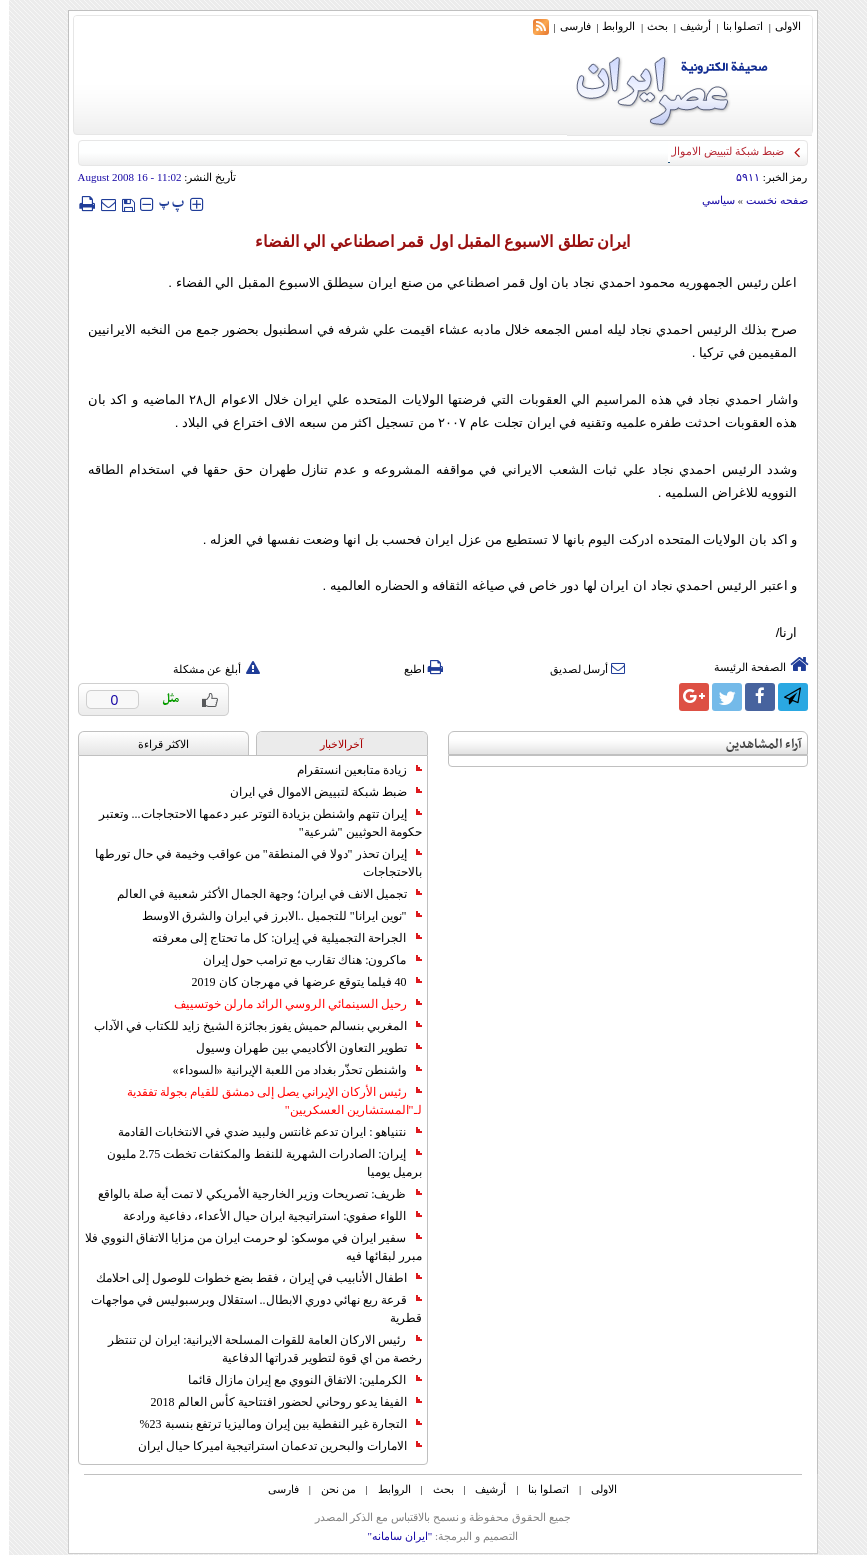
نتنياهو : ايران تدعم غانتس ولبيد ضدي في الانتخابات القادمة (260, 1132)
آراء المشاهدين (755, 744)
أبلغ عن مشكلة (208, 669)
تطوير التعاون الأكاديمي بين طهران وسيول (300, 1048)
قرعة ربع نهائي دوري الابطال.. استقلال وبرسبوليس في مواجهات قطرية (247, 1309)
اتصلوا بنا (734, 26)
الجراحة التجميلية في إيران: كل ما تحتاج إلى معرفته (277, 938)
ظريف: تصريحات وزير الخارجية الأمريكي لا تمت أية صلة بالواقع (250, 1194)
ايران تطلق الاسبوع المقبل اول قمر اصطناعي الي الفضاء (434, 241)
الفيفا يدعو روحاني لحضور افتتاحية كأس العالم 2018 (277, 1402)
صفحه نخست (768, 200)
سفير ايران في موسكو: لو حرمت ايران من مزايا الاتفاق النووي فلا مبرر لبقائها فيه (244, 1247)
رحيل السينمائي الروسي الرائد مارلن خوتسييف (289, 1004)
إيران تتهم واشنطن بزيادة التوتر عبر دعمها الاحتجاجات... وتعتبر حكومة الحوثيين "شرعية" (251, 823)
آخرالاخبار (332, 744)
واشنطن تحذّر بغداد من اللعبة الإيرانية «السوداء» (288, 1070)
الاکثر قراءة (154, 744)
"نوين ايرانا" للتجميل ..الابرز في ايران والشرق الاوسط (273, 916)
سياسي (709, 200)
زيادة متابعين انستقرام (350, 770)
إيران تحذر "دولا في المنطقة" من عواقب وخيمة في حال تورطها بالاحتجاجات (249, 863)
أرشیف (686, 26)
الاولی (779, 26)
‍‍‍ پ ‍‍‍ (163, 203)
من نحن (329, 1489)
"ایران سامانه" (390, 1536)
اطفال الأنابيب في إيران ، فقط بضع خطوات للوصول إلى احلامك (250, 1278)
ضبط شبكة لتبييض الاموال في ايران (317, 792)
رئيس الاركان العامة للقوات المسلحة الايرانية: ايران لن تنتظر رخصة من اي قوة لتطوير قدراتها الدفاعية (255, 1349)
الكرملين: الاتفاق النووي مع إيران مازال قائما (295, 1380)
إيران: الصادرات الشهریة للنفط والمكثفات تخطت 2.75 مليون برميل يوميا (255, 1163)
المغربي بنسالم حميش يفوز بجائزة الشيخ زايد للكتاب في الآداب (249, 1026)
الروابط (609, 26)
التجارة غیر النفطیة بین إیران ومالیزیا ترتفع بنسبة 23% (272, 1424)
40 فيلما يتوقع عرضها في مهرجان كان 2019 (298, 982)
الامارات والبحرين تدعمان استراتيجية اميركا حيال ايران (271, 1446)
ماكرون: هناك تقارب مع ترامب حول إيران (303, 960)
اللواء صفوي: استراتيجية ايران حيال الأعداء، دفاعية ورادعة (263, 1216)
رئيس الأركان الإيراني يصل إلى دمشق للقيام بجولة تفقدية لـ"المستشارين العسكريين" (265, 1101)
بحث (648, 26)
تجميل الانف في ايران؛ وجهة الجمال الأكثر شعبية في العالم (260, 894)
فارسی (566, 26)
